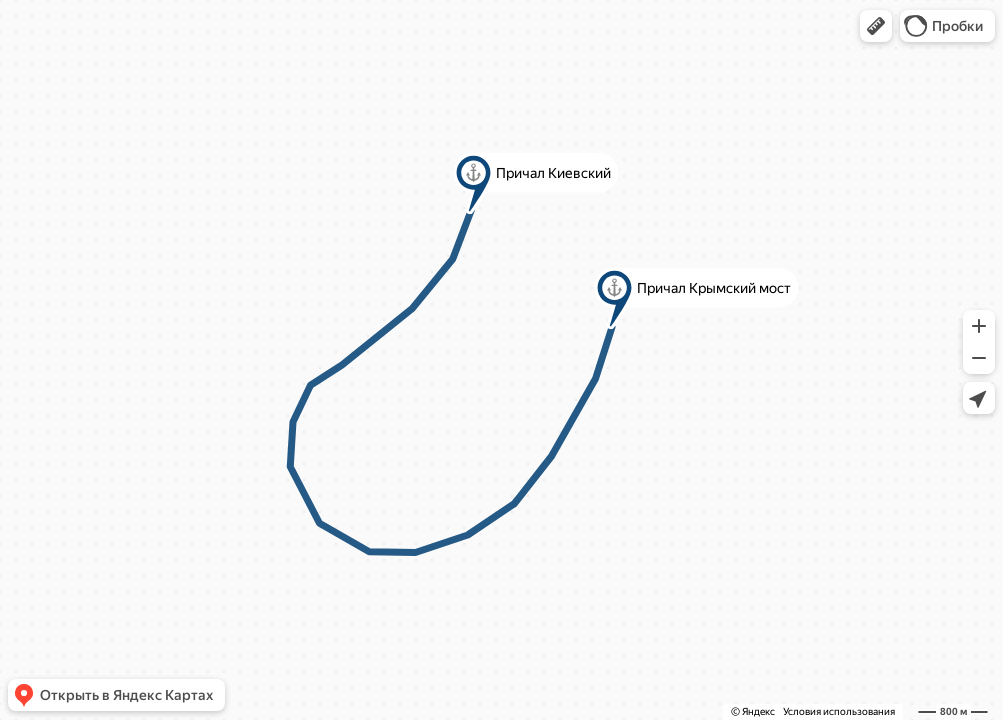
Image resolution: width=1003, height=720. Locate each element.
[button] (876, 26)
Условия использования (839, 711)
